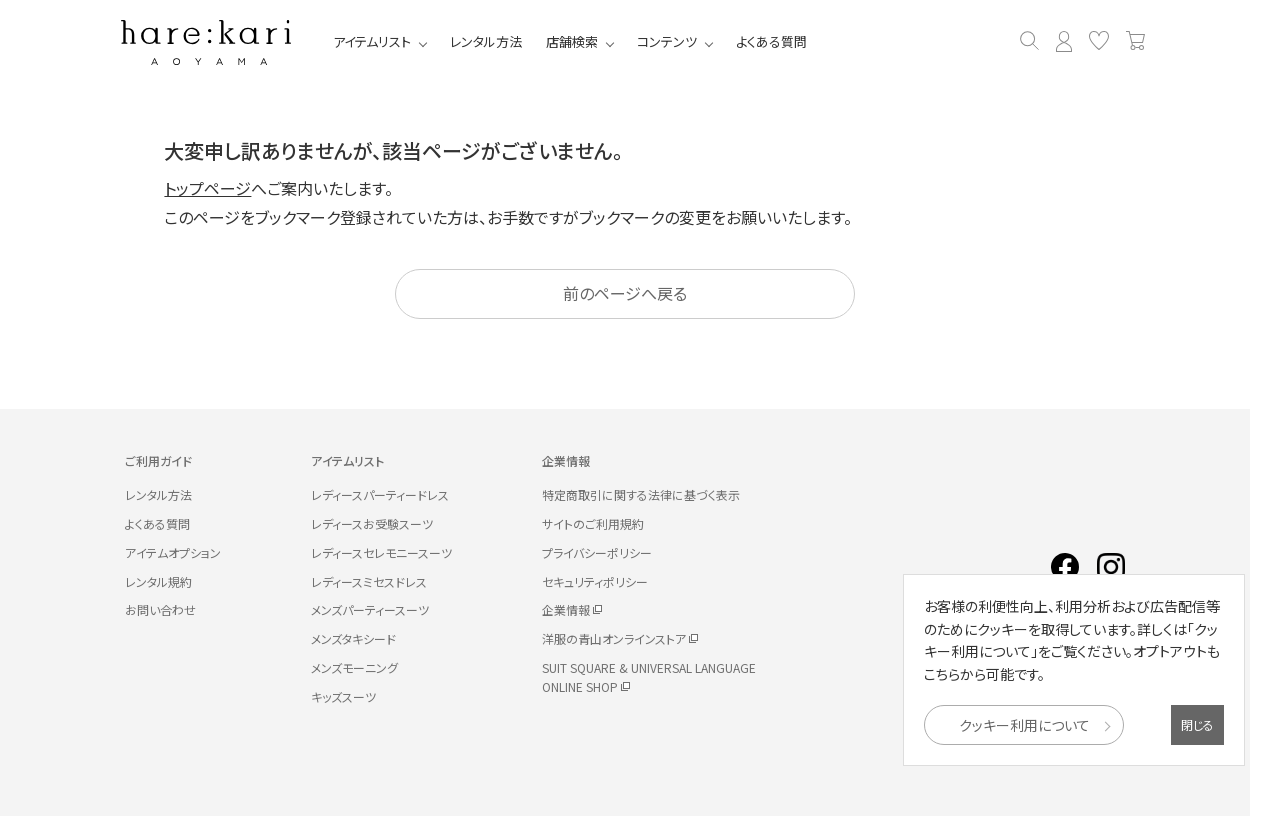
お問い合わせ (160, 609)
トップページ (207, 188)
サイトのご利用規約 (593, 523)
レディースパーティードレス (380, 494)
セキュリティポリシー (595, 581)
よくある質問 (771, 41)
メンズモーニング (354, 667)
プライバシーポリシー (597, 552)
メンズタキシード (353, 638)
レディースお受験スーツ (372, 523)
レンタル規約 (158, 581)
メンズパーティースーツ (370, 609)
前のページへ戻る (625, 293)
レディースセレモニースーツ (381, 552)
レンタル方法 (486, 41)
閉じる (1197, 724)
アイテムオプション (173, 552)
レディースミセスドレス (369, 581)
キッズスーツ (343, 696)
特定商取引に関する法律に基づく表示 (641, 494)
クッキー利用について (1024, 725)
